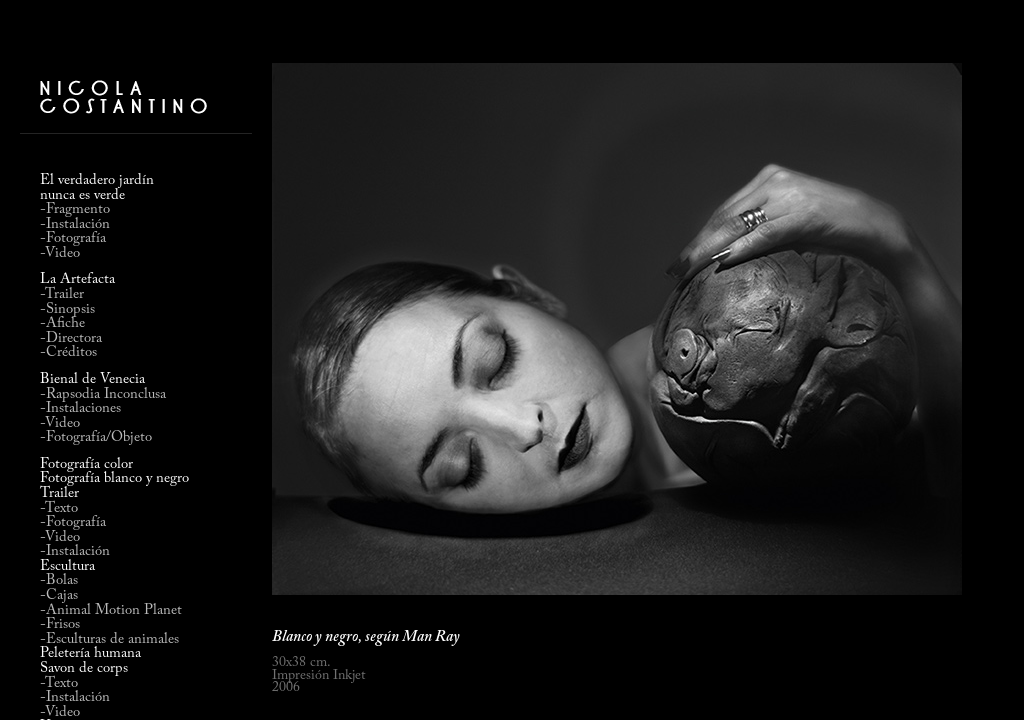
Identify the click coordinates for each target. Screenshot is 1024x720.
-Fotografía (73, 238)
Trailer (59, 493)
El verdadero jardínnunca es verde (97, 188)
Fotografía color (86, 465)
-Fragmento (75, 209)
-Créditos (68, 352)
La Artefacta (77, 279)
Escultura (67, 567)
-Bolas (59, 580)
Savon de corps (84, 668)
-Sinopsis (67, 309)
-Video (60, 253)
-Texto (59, 508)
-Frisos (60, 624)
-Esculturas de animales (109, 639)
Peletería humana (90, 654)
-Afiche (62, 323)
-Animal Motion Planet (111, 610)
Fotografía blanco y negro (114, 479)
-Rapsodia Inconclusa (103, 394)
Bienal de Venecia (92, 379)
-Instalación (75, 224)
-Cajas (59, 595)
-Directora (71, 338)
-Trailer (62, 294)
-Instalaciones (80, 408)
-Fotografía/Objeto (96, 437)
